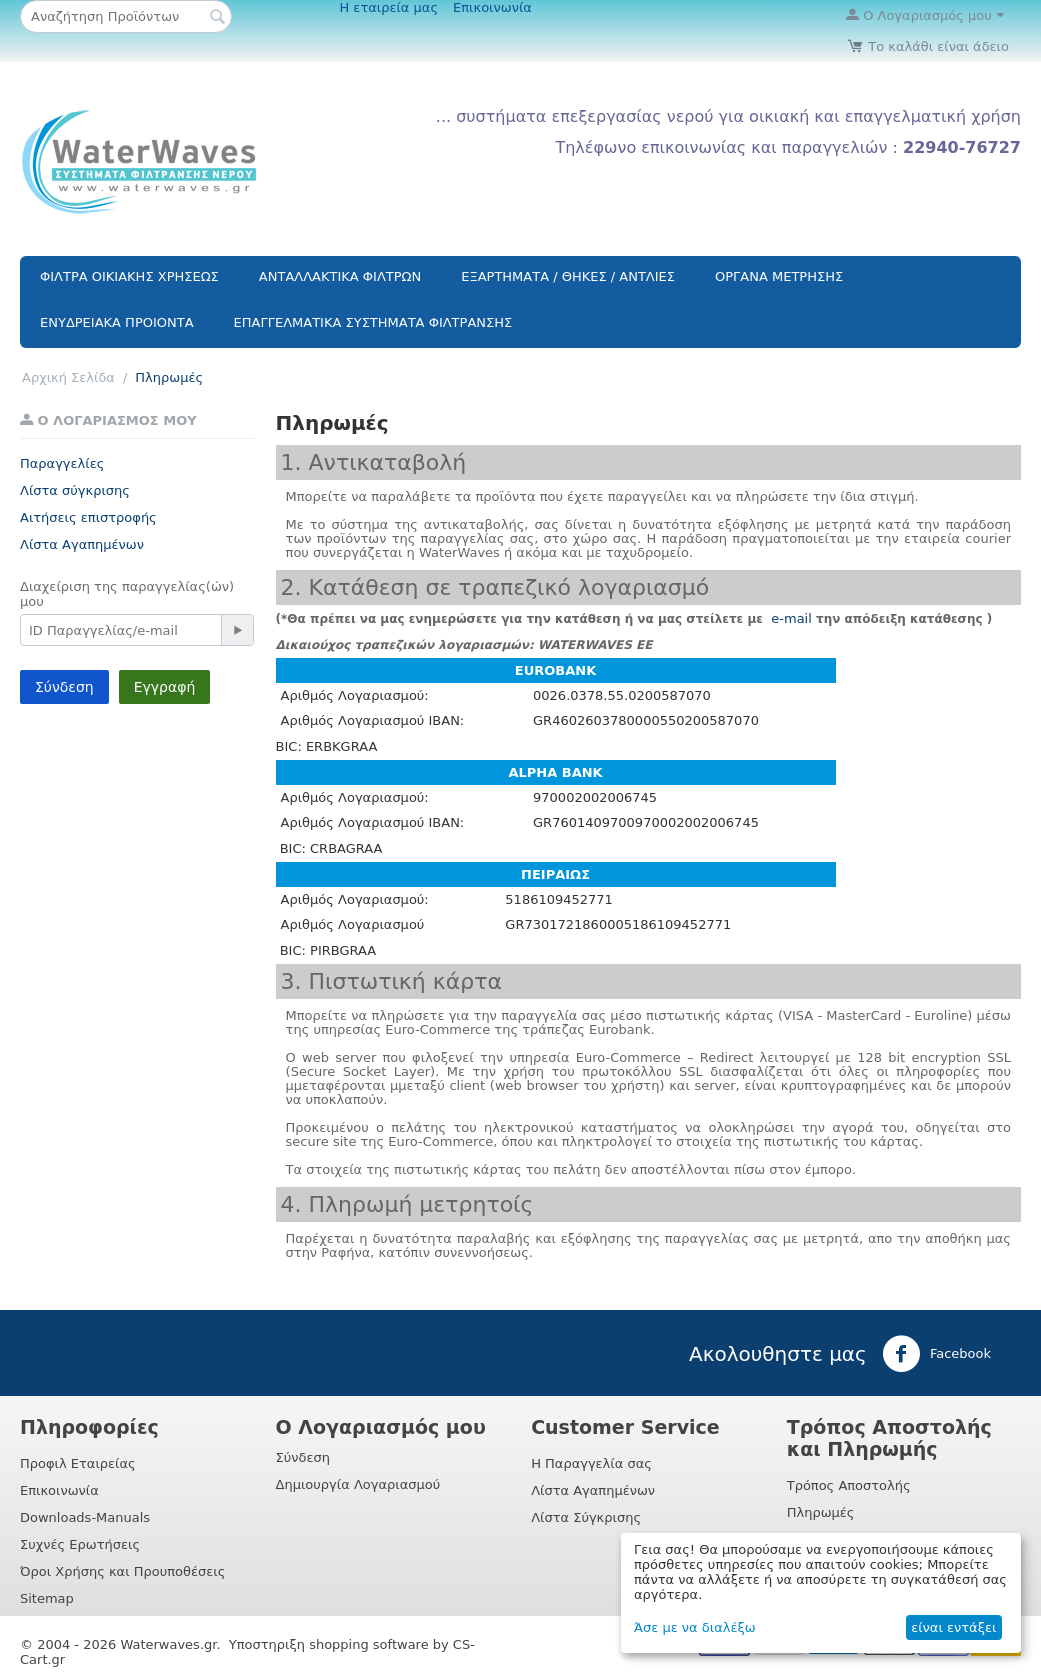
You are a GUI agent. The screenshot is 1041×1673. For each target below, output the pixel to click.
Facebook (936, 1354)
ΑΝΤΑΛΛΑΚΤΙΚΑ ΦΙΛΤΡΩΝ (340, 276)
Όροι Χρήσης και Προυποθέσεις (122, 1571)
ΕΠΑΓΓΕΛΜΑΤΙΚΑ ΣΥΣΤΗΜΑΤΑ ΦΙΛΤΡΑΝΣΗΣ (373, 322)
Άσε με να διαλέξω (695, 1627)
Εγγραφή (165, 687)
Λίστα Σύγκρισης (586, 1517)
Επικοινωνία (492, 7)
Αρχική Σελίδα (68, 377)
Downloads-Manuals (85, 1517)
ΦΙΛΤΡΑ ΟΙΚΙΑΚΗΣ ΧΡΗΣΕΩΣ (129, 276)
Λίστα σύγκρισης (75, 490)
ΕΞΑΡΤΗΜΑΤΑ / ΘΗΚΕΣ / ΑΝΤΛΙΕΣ (568, 276)
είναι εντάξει (953, 1627)
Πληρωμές (821, 1512)
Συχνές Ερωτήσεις (80, 1544)
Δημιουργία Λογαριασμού (358, 1484)
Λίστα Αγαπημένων (82, 544)
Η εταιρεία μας (388, 7)
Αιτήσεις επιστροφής (88, 517)
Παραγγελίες (62, 463)
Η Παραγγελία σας (591, 1463)
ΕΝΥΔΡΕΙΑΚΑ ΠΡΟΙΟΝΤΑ (117, 322)
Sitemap (47, 1598)
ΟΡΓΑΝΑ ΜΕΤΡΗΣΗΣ (779, 276)
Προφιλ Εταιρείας (78, 1463)
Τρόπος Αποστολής (849, 1485)
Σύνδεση (64, 687)
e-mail (789, 618)
